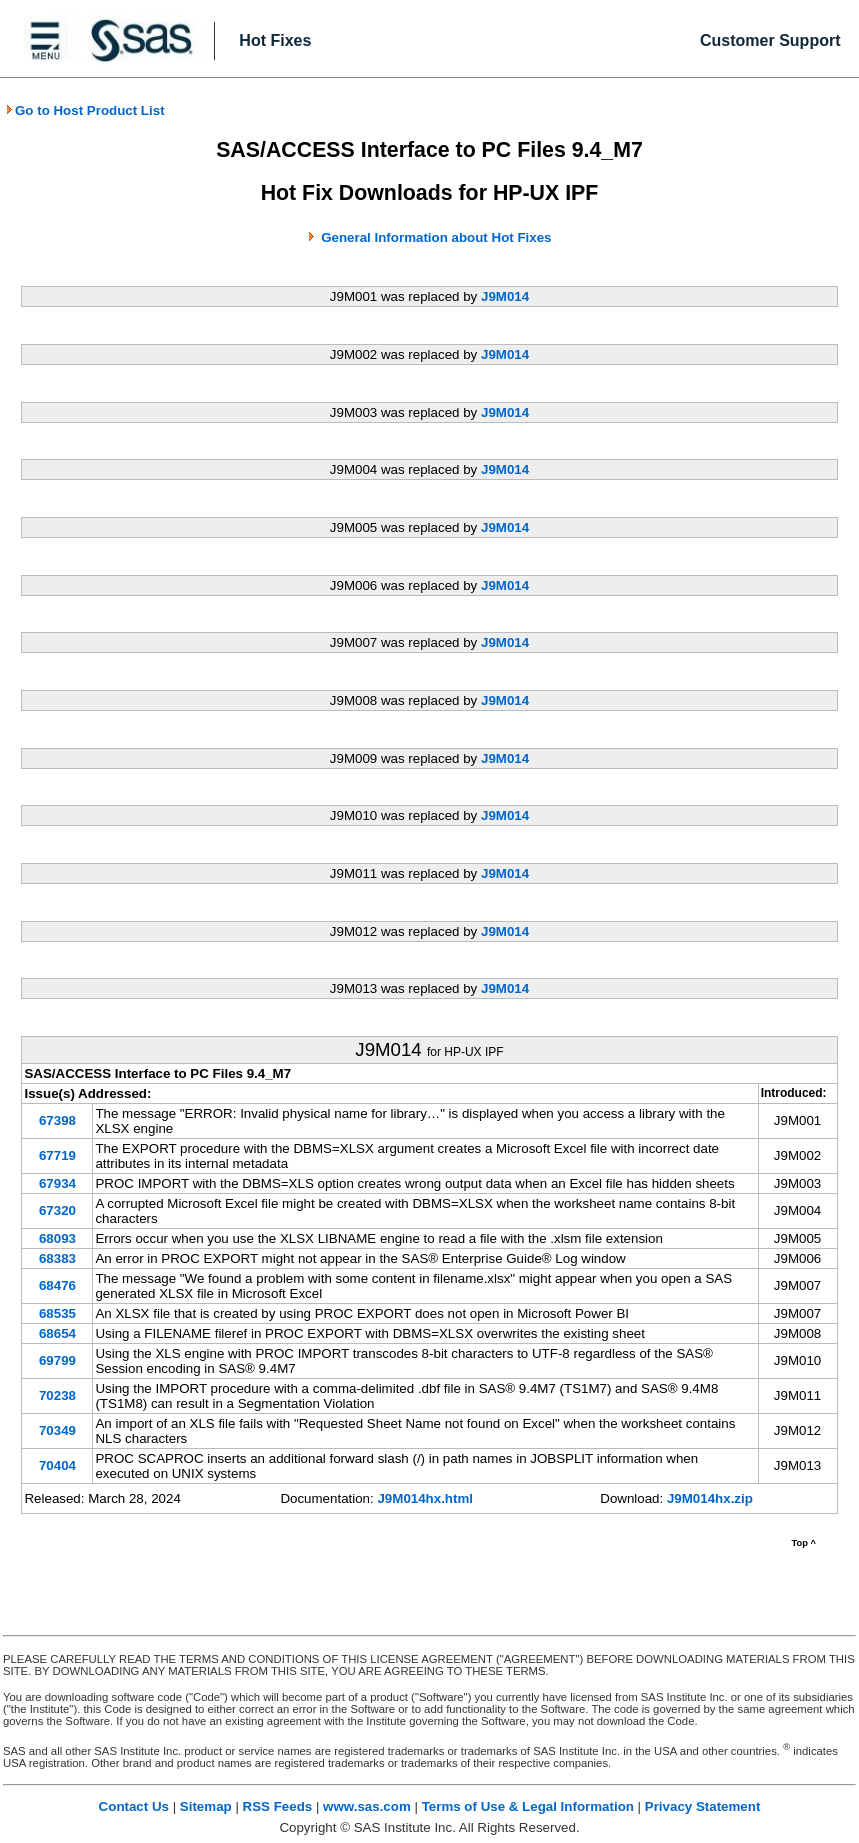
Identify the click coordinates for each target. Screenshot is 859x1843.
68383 (57, 1258)
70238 (57, 1395)
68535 (57, 1313)
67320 (57, 1210)
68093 (57, 1238)
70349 (57, 1430)
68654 (57, 1333)
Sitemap (206, 1806)
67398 (57, 1120)
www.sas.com (367, 1806)
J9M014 (505, 296)
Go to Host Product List (85, 110)
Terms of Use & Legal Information (528, 1806)
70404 (57, 1465)
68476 (57, 1285)
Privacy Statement (703, 1806)
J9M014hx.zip (710, 1498)
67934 (57, 1183)
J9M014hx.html (425, 1498)
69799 (57, 1360)
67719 (57, 1155)
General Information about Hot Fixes (436, 237)
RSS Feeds (278, 1806)
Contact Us (134, 1806)
